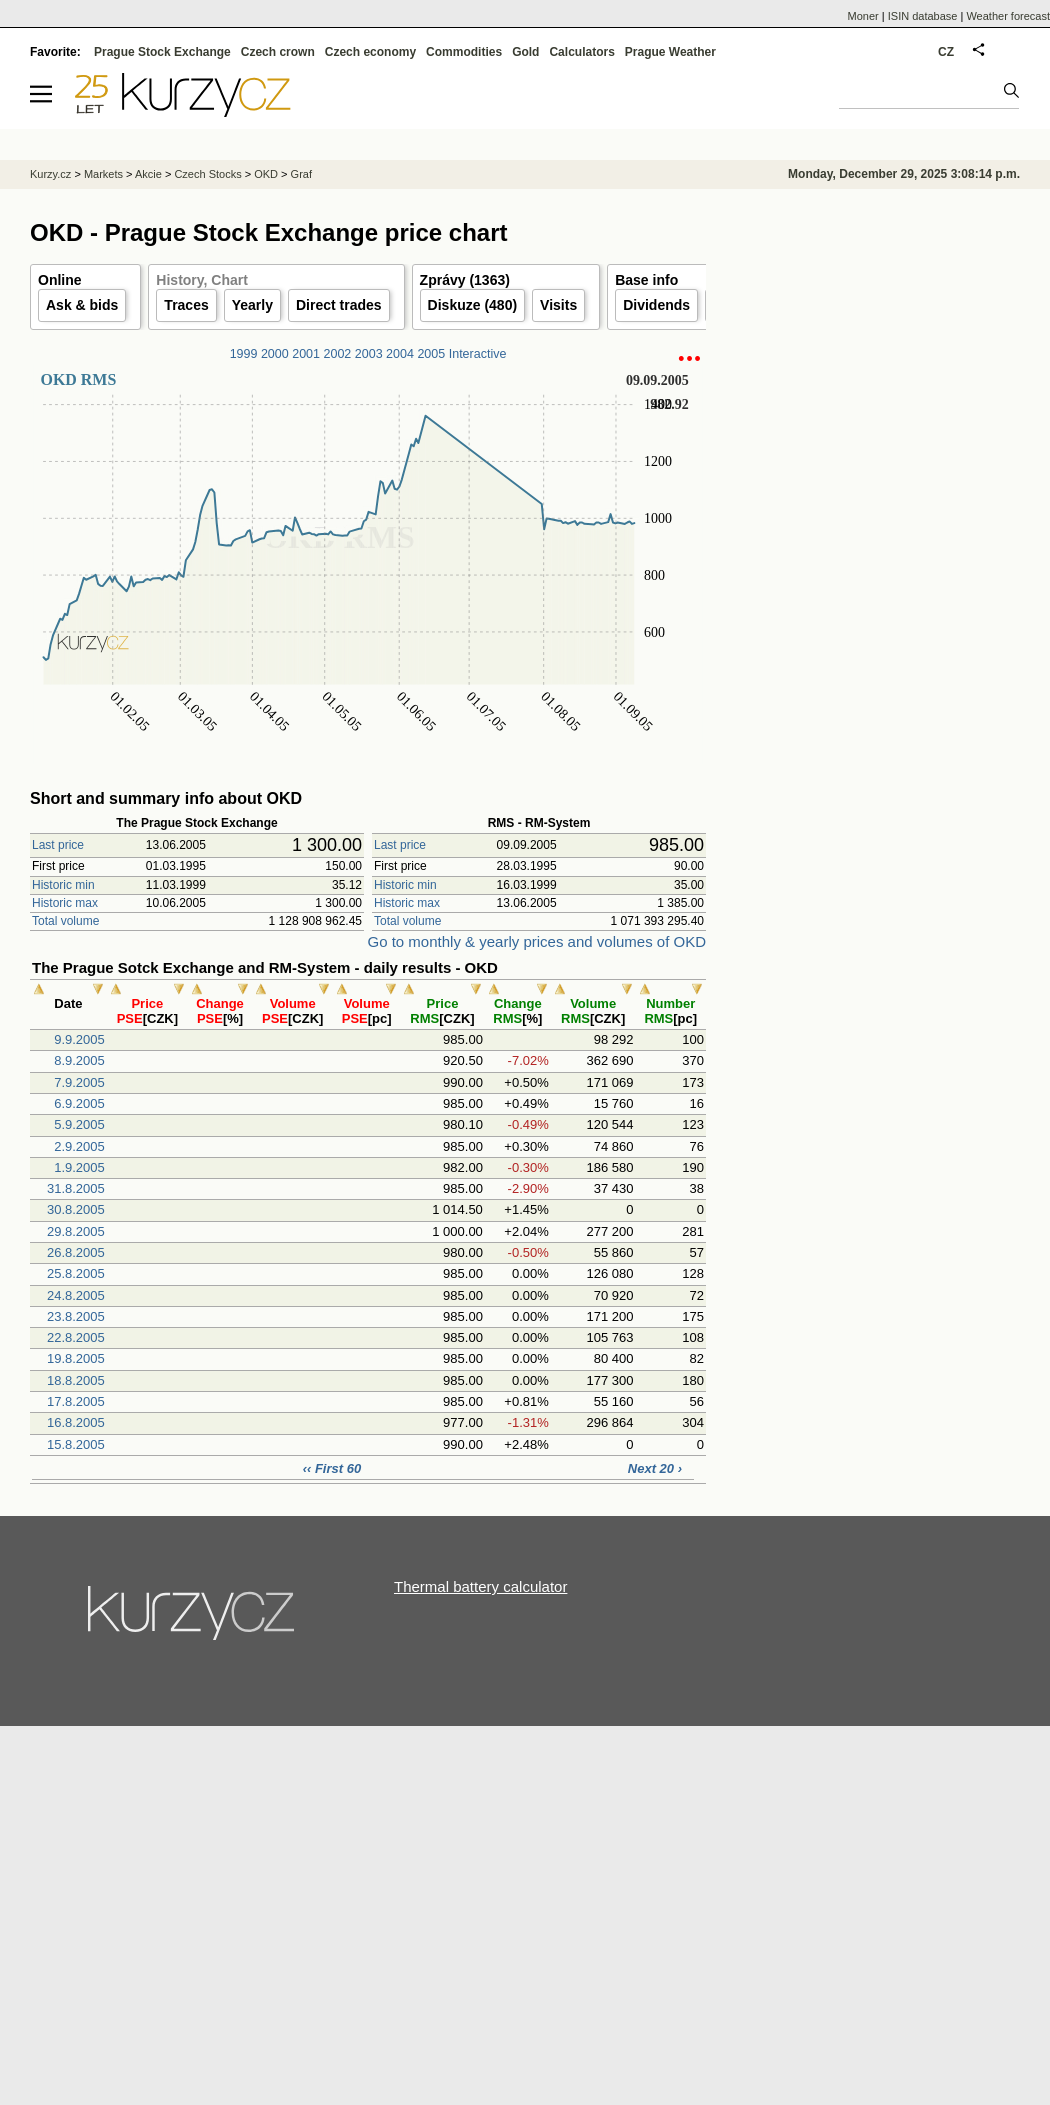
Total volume (65, 921)
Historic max (65, 903)
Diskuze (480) (472, 305)
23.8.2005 (76, 1316)
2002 (338, 354)
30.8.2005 (76, 1209)
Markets (103, 174)
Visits (558, 305)
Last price (58, 845)
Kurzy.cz (50, 174)
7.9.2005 (79, 1082)
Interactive (478, 354)
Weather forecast (1008, 16)
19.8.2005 (76, 1358)
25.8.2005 (76, 1273)
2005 (431, 354)
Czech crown (278, 52)
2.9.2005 (79, 1146)
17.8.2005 (76, 1401)
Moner (863, 16)
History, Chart (202, 280)
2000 (275, 354)
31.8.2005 (76, 1188)
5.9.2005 (79, 1124)
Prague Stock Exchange (162, 52)
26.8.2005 (76, 1252)
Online (60, 280)
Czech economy (370, 52)
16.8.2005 (76, 1422)
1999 (244, 354)
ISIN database (923, 16)
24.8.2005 (76, 1295)
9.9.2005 (79, 1039)
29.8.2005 (76, 1231)
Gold (525, 52)
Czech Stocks (207, 174)
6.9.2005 (79, 1103)
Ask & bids (82, 305)
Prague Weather (670, 52)
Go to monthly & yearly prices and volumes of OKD (537, 941)
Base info (646, 280)
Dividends (656, 305)
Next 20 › (655, 1468)
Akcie (148, 174)
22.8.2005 (76, 1337)
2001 (306, 354)
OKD (266, 174)
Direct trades (339, 305)
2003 (369, 354)
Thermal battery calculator (480, 1586)
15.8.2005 (76, 1444)
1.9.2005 (79, 1167)
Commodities (464, 52)
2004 (400, 354)
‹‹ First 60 (332, 1468)
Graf (301, 174)
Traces (186, 305)
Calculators (581, 52)
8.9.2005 (79, 1060)
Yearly (252, 305)
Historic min (63, 885)
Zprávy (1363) (465, 280)
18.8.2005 (76, 1380)
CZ (946, 52)
